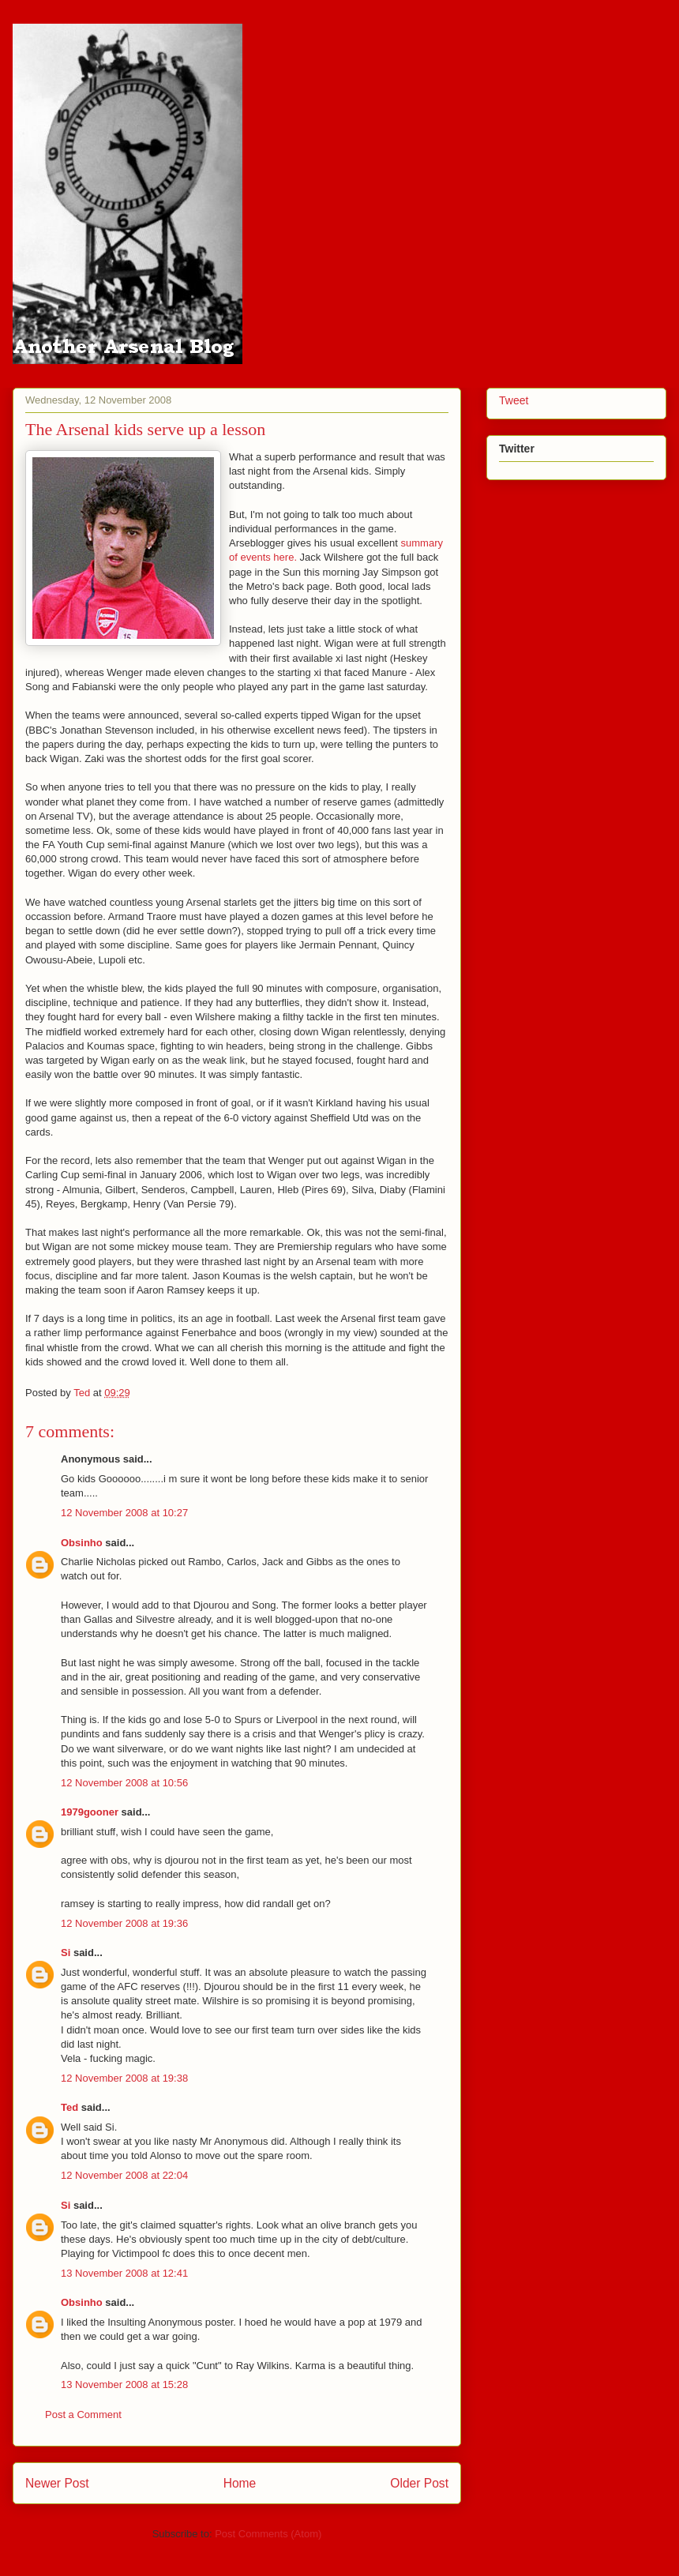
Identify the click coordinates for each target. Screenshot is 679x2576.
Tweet (513, 400)
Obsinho (82, 1543)
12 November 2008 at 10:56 (124, 1783)
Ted (69, 2107)
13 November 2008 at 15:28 (124, 2384)
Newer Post (57, 2483)
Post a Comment (83, 2414)
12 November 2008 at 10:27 (124, 1513)
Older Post (419, 2483)
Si (65, 1952)
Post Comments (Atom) (268, 2534)
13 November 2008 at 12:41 (124, 2273)
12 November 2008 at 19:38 (124, 2078)
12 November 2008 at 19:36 (124, 1923)
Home (240, 2483)
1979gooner (89, 1812)
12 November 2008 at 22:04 (124, 2175)
